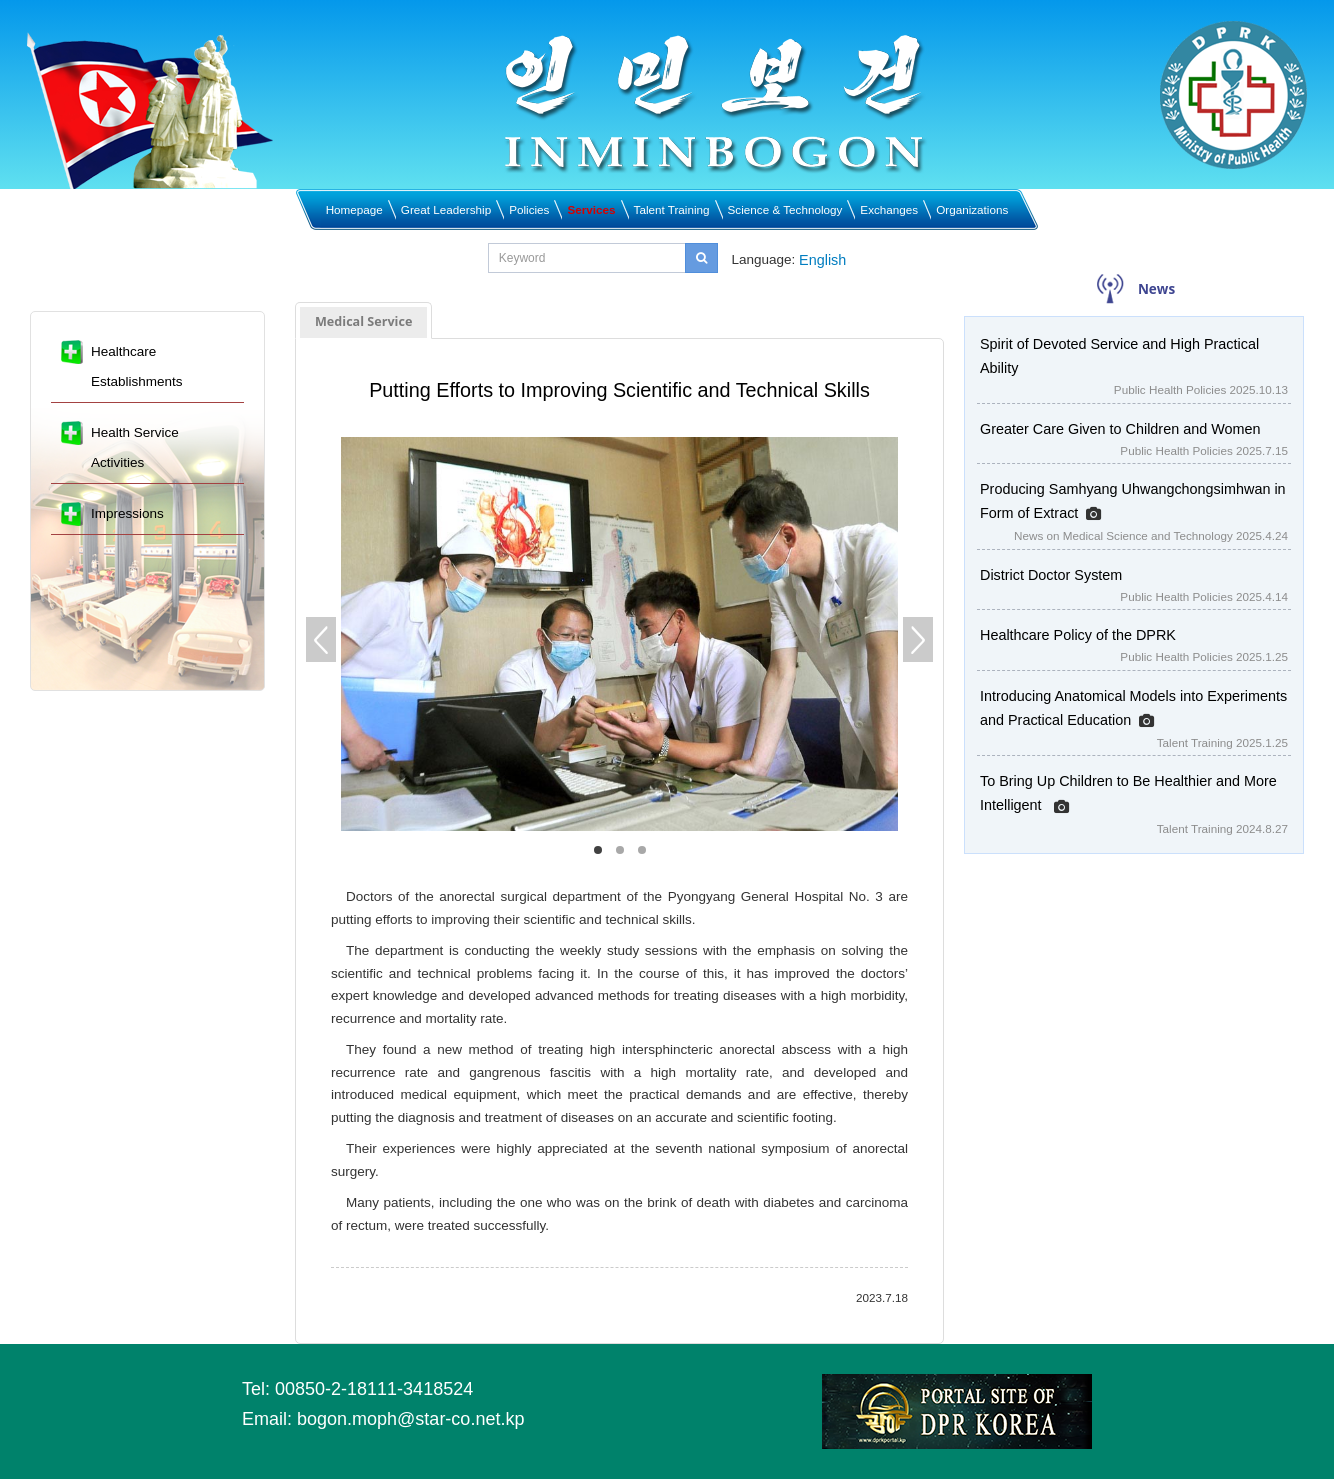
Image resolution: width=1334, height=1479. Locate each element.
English (822, 260)
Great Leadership (446, 209)
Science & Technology (785, 209)
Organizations (972, 209)
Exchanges (889, 209)
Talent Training (672, 209)
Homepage (354, 209)
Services (591, 209)
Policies (529, 209)
